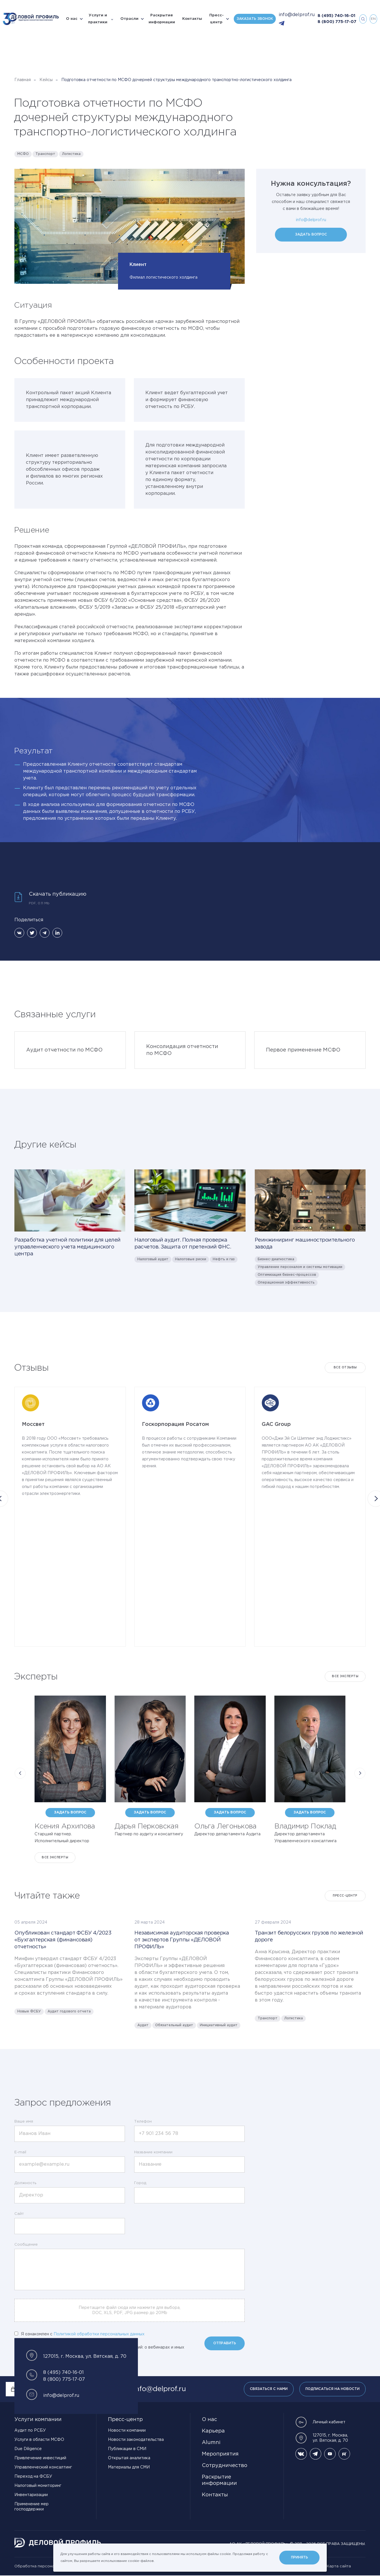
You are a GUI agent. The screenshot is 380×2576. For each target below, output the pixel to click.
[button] (20, 1773)
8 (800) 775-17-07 (337, 22)
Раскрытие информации (162, 19)
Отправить (224, 2343)
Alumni (211, 2442)
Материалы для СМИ (129, 2467)
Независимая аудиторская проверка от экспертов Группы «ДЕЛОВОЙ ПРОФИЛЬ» (181, 1940)
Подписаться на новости (332, 2389)
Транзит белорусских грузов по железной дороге (309, 1936)
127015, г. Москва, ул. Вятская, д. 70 (321, 2438)
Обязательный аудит (174, 2025)
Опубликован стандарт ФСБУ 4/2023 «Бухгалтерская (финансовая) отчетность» (62, 1940)
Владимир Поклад (305, 1826)
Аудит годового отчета (69, 2011)
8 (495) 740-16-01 (336, 16)
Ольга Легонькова (225, 1826)
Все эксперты (345, 1676)
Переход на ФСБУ (33, 2476)
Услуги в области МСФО (39, 2439)
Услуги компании (38, 2419)
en (373, 18)
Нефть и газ (224, 1259)
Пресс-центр (216, 19)
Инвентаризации (31, 2495)
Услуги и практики (97, 19)
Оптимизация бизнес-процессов (287, 1274)
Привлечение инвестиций (40, 2458)
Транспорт (45, 154)
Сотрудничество (224, 2465)
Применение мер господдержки (31, 2506)
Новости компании (127, 2430)
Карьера (213, 2431)
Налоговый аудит (152, 1259)
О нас (71, 18)
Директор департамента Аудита (227, 1834)
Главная (22, 80)
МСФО (23, 154)
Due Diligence (28, 2449)
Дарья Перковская (146, 1826)
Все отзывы (345, 1367)
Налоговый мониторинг (37, 2485)
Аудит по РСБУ (30, 2430)
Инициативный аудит (219, 2025)
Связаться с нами (269, 2389)
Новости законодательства (136, 2439)
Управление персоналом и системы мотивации (300, 1267)
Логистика (71, 154)
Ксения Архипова (65, 1826)
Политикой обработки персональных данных (99, 2334)
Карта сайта (339, 2566)
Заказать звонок (255, 18)
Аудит (143, 2025)
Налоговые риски (190, 1259)
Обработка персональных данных (47, 2566)
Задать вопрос (311, 234)
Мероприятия (220, 2454)
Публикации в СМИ (127, 2449)
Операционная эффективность (286, 1282)
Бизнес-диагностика (276, 1259)
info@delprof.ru (297, 15)
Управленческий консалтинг (43, 2467)
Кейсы (46, 80)
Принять (299, 2557)
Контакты (192, 18)
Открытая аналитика (129, 2458)
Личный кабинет (320, 2422)
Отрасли (129, 18)
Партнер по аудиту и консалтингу (149, 1834)
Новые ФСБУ (29, 2011)
